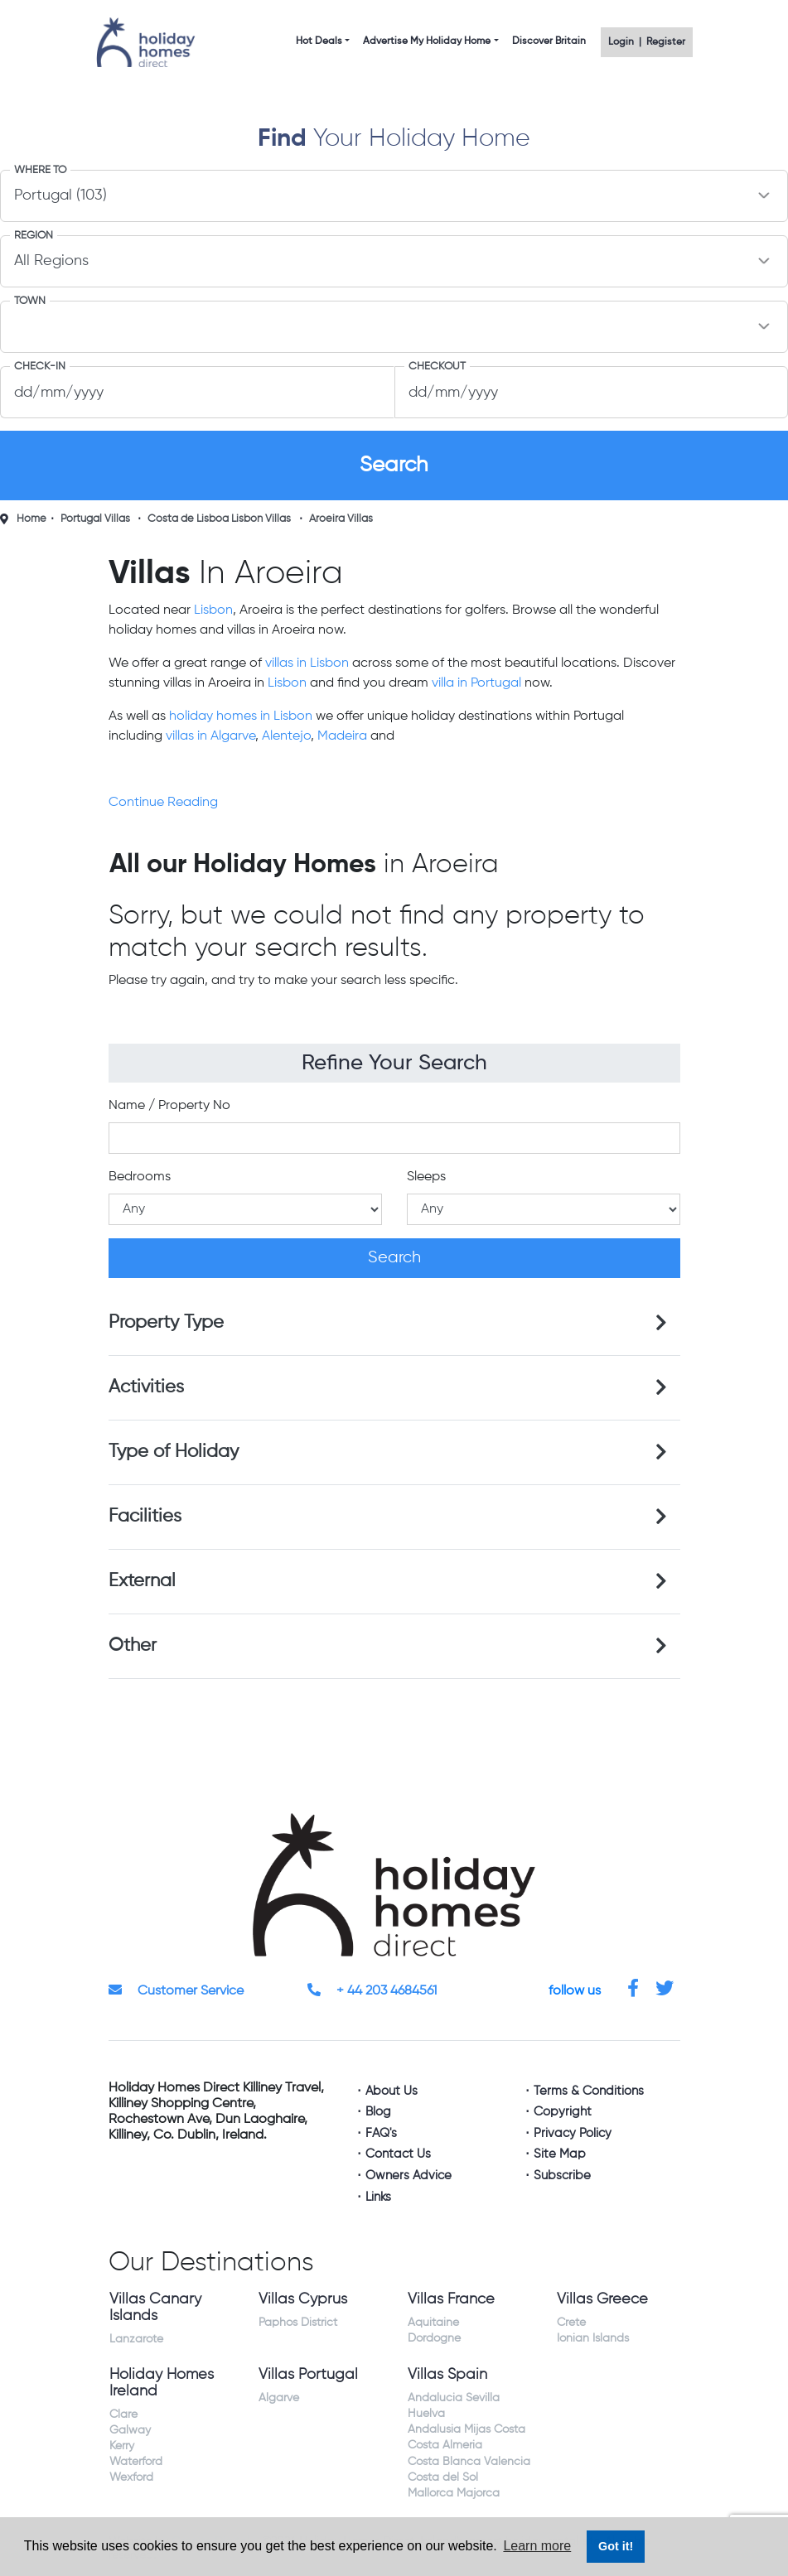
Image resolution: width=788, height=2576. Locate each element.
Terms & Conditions (589, 2091)
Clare (123, 2414)
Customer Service (176, 1991)
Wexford (131, 2477)
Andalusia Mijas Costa (466, 2429)
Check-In (39, 366)
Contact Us (398, 2154)
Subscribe (562, 2175)
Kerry (121, 2446)
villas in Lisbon (307, 663)
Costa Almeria (445, 2445)
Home (31, 519)
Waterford (135, 2461)
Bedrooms (140, 1177)
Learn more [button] (537, 2546)
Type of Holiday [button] (174, 1452)
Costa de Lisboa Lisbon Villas (219, 519)
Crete (571, 2322)
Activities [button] (146, 1387)
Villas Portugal (308, 2374)
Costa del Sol (443, 2477)
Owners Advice (408, 2175)
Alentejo (286, 736)
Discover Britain (549, 41)
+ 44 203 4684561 (372, 1991)
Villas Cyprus (303, 2299)
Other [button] (133, 1646)
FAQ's (381, 2133)
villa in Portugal (476, 683)
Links (378, 2197)
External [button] (142, 1581)
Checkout (437, 366)
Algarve (279, 2398)
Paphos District (298, 2322)
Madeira (342, 736)
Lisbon (213, 610)
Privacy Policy (573, 2133)
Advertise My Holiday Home (427, 41)
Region (33, 235)
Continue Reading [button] (163, 802)
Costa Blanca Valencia (469, 2461)
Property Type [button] (166, 1323)
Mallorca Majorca (454, 2493)
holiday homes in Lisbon (240, 716)
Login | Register (646, 42)
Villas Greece (602, 2299)
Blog (378, 2112)
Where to (40, 170)
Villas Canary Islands (155, 2307)
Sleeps (426, 1177)
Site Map (560, 2154)
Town (30, 301)
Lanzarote (136, 2339)
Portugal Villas (95, 519)
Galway (130, 2430)
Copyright (563, 2112)
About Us (391, 2091)
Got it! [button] (615, 2546)
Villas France (451, 2299)
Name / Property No (169, 1105)
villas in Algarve (210, 736)
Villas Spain (447, 2374)
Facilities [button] (145, 1516)
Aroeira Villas (341, 519)
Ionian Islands (593, 2338)
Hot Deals (319, 41)
